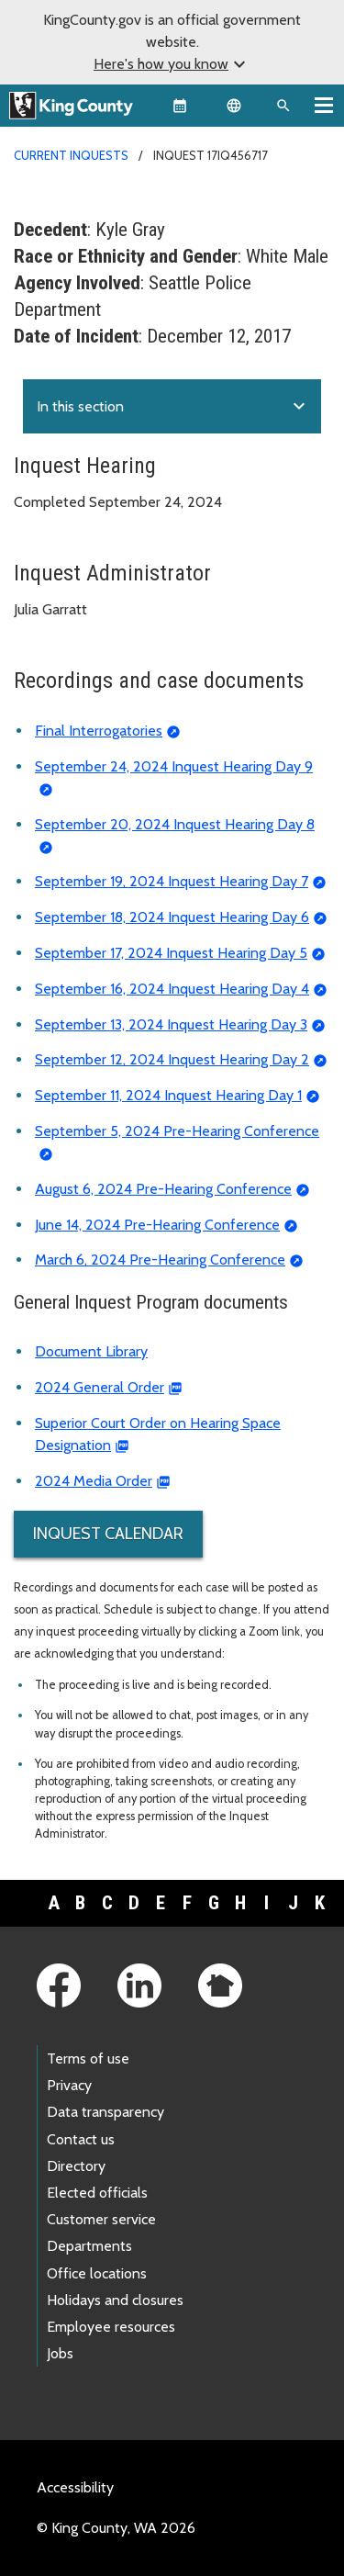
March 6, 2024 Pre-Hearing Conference (160, 1259)
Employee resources (111, 2326)
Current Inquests (71, 155)
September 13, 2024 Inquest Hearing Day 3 (171, 1024)
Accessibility (75, 2487)
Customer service (101, 2219)
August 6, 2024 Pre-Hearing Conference (163, 1189)
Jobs (60, 2353)
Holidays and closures (115, 2300)
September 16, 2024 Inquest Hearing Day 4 (172, 988)
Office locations (97, 2273)
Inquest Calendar (108, 1534)
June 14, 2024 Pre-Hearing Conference (157, 1224)
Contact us (81, 2139)
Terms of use (88, 2058)
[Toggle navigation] (324, 104)
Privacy (69, 2085)
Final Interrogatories (98, 730)
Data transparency (105, 2111)
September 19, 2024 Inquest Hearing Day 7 (171, 881)
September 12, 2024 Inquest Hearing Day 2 (172, 1059)
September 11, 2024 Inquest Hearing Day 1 (168, 1095)
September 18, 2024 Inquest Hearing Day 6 (172, 917)
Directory (76, 2166)
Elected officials (97, 2192)
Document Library (91, 1351)
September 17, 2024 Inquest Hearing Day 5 (171, 953)
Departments (89, 2246)
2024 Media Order (93, 1481)
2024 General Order (99, 1387)
